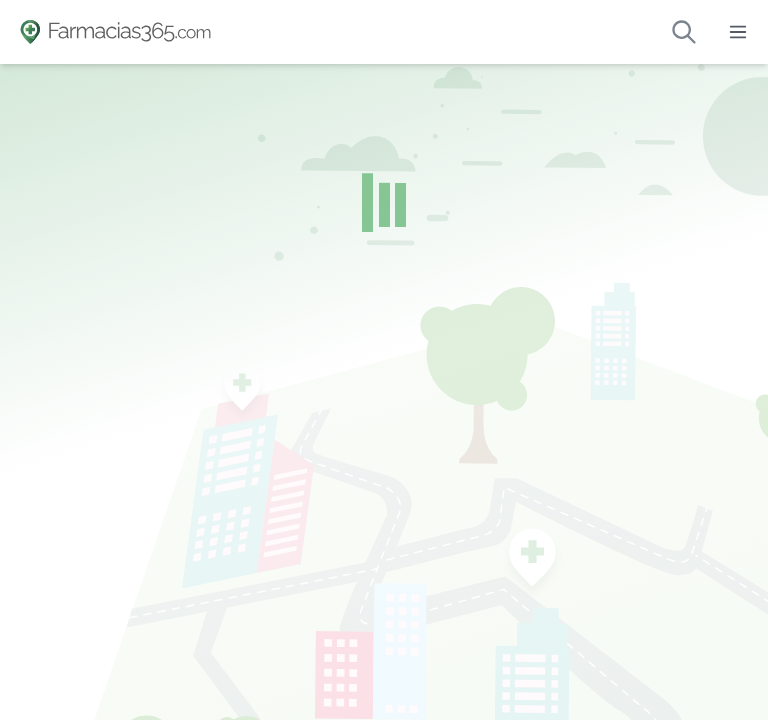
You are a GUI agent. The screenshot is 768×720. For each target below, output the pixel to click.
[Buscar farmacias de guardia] (684, 32)
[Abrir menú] (738, 32)
